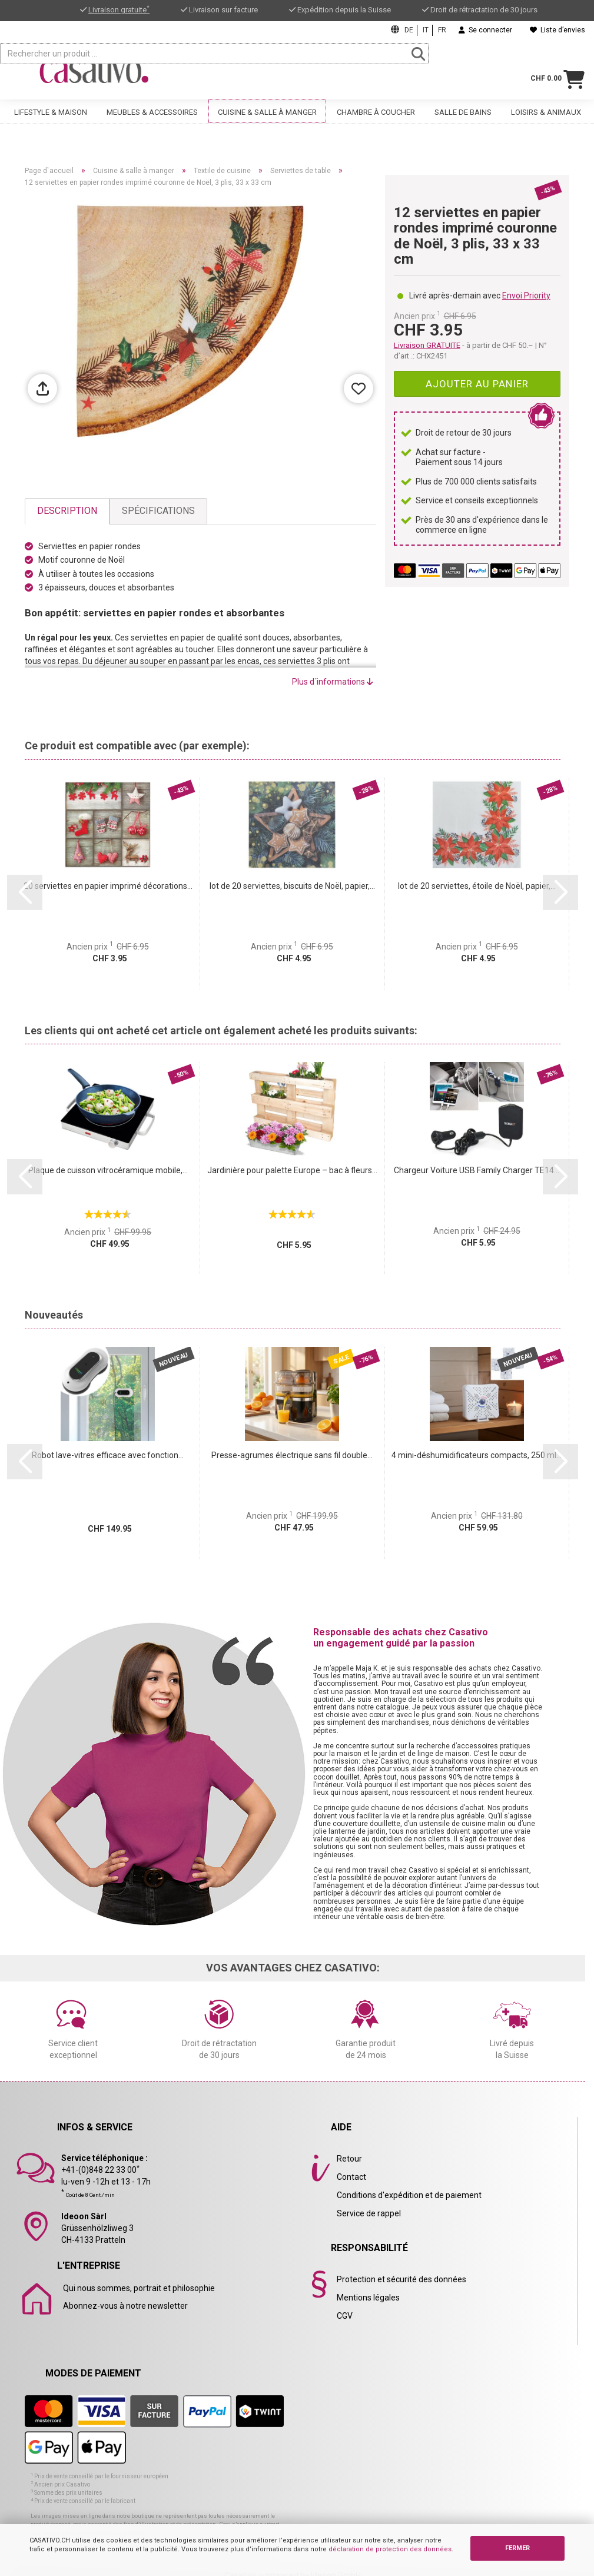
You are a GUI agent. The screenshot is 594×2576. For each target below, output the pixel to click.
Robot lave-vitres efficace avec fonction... (108, 1455)
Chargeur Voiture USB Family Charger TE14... (476, 1170)
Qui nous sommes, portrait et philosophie (139, 2288)
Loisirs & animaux (546, 118)
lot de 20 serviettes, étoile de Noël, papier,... (477, 886)
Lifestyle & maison (50, 118)
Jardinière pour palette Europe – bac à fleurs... (292, 1170)
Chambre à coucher (376, 118)
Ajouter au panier (477, 384)
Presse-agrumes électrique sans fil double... (292, 1455)
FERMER (517, 2548)
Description (67, 510)
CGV (345, 2316)
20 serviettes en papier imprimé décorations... (108, 886)
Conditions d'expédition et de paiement (409, 2195)
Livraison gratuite (119, 9)
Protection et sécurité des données (401, 2279)
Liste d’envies (557, 30)
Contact (351, 2177)
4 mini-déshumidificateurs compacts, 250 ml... (476, 1455)
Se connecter (485, 30)
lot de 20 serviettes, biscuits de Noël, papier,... (292, 886)
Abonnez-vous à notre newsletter (125, 2306)
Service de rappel (369, 2213)
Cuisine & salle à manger (267, 118)
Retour (349, 2158)
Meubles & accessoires (152, 118)
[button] (24, 892)
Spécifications (158, 510)
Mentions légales (368, 2297)
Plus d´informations (332, 681)
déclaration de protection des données (390, 2549)
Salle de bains (463, 118)
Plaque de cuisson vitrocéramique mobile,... (108, 1170)
